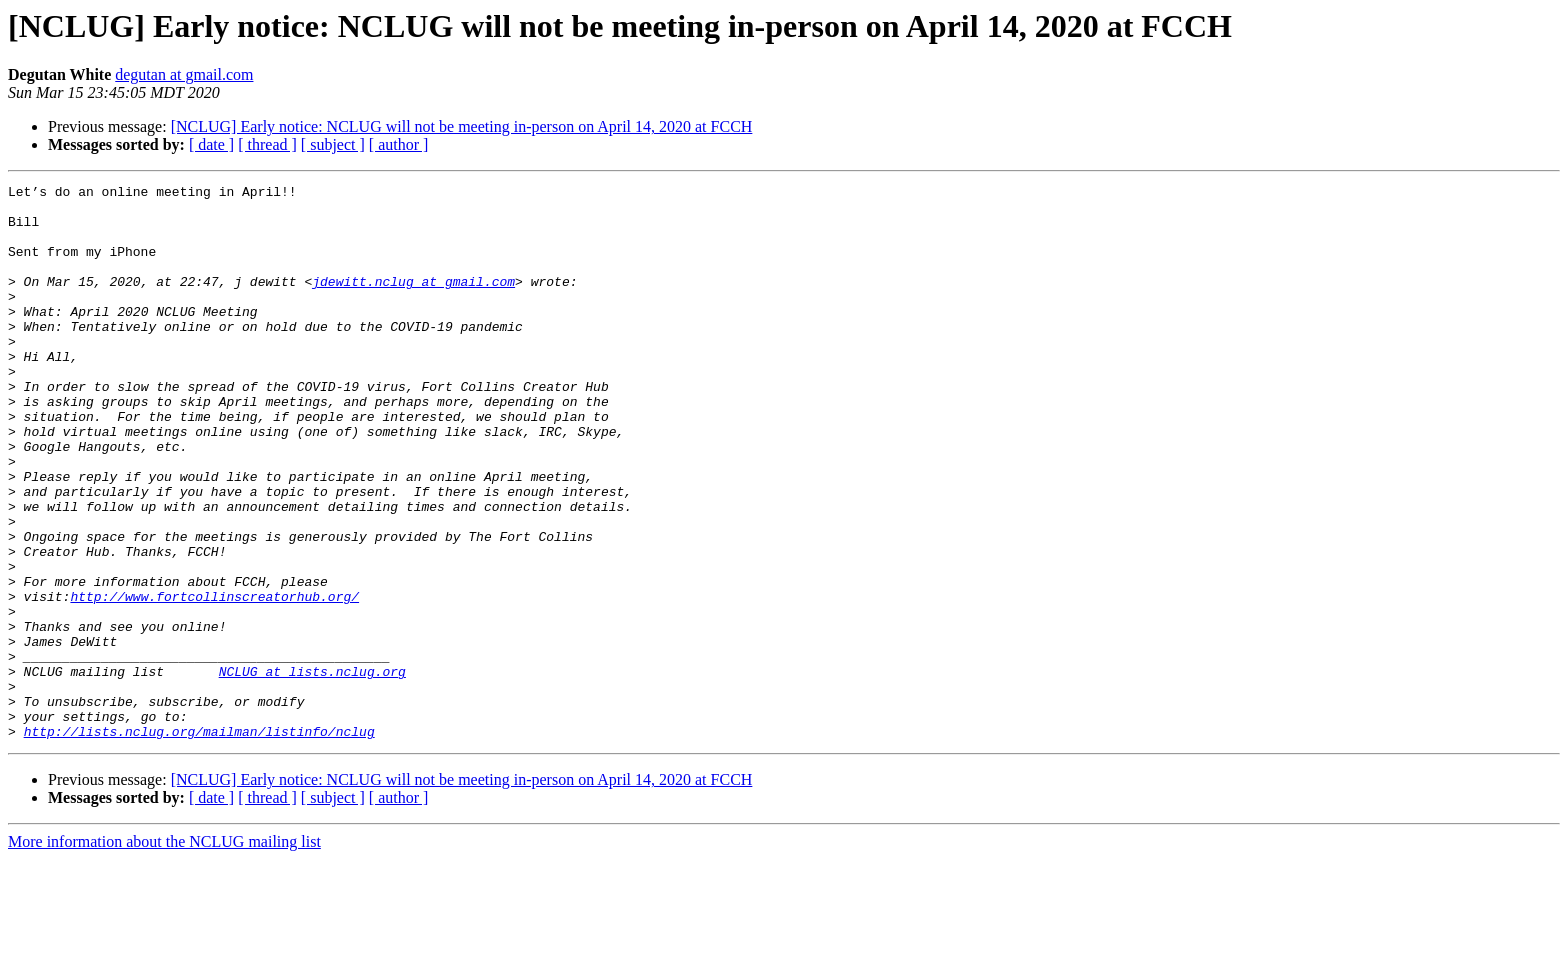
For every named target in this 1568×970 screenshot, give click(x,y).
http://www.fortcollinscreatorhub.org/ (214, 680)
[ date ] (211, 144)
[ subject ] (333, 144)
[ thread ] (267, 144)
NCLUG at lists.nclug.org (312, 770)
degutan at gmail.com (184, 74)
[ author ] (399, 144)
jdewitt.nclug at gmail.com (413, 302)
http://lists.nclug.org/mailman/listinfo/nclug (199, 842)
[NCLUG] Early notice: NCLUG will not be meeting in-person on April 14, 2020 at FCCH (462, 126)
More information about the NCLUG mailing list (164, 952)
